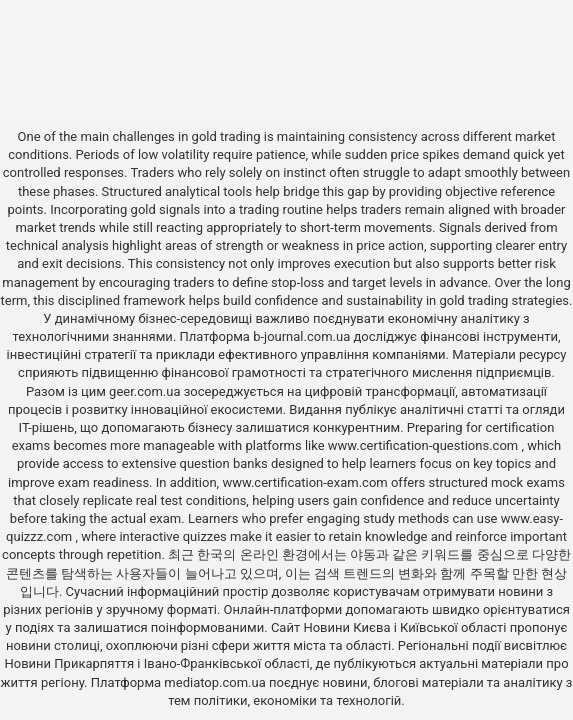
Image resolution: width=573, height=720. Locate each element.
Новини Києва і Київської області (404, 627)
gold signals (166, 209)
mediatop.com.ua (214, 682)
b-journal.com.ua (301, 336)
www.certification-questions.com (425, 445)
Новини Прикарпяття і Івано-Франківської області (156, 663)
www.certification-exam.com (306, 482)
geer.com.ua (144, 391)
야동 (363, 554)
